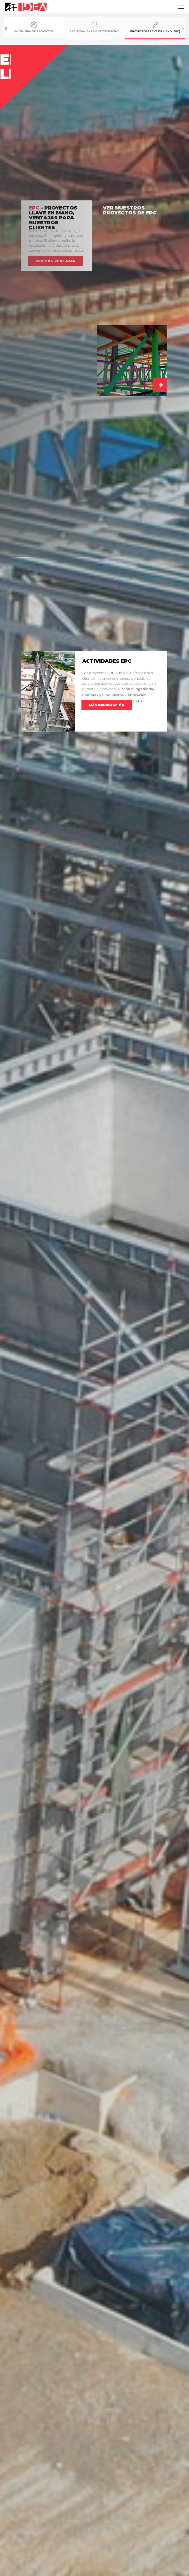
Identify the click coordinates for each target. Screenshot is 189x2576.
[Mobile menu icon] (181, 7)
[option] (34, 28)
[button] (6, 28)
